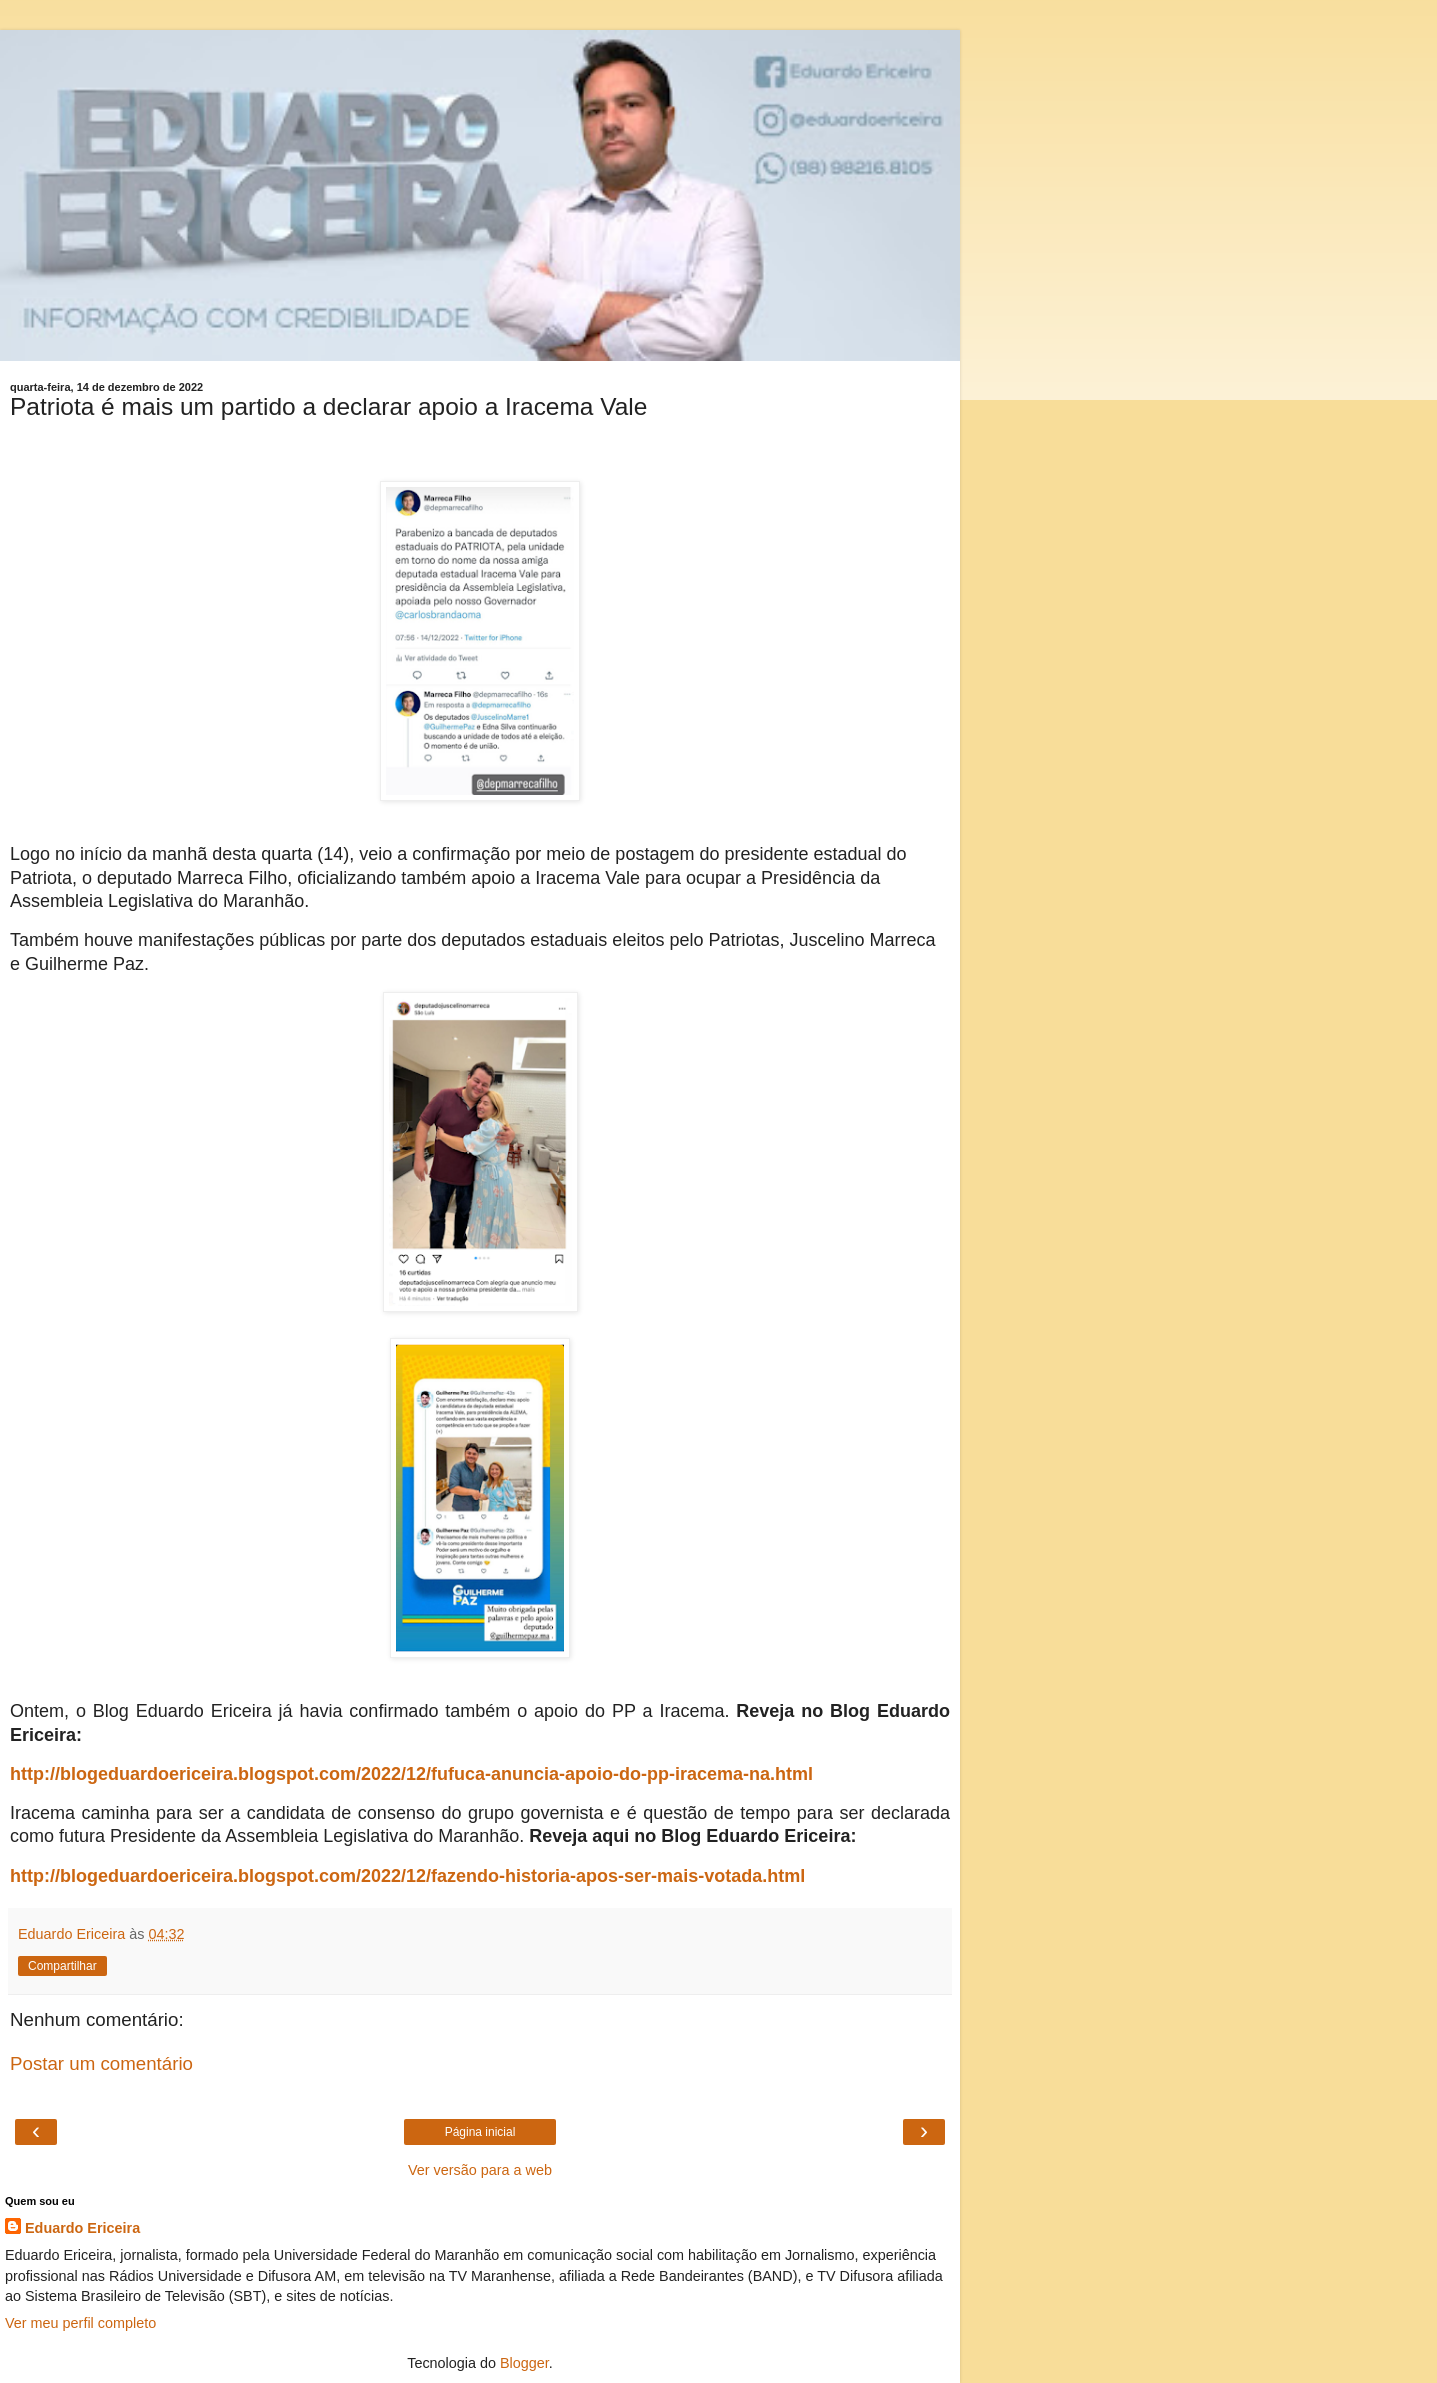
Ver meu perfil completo (80, 2323)
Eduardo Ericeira (82, 2228)
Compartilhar (62, 1966)
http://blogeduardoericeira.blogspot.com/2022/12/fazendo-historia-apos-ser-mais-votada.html (407, 1876)
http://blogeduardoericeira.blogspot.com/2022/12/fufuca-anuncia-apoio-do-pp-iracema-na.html (411, 1774)
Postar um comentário (101, 2063)
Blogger (524, 2363)
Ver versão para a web (480, 2170)
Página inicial (480, 2132)
